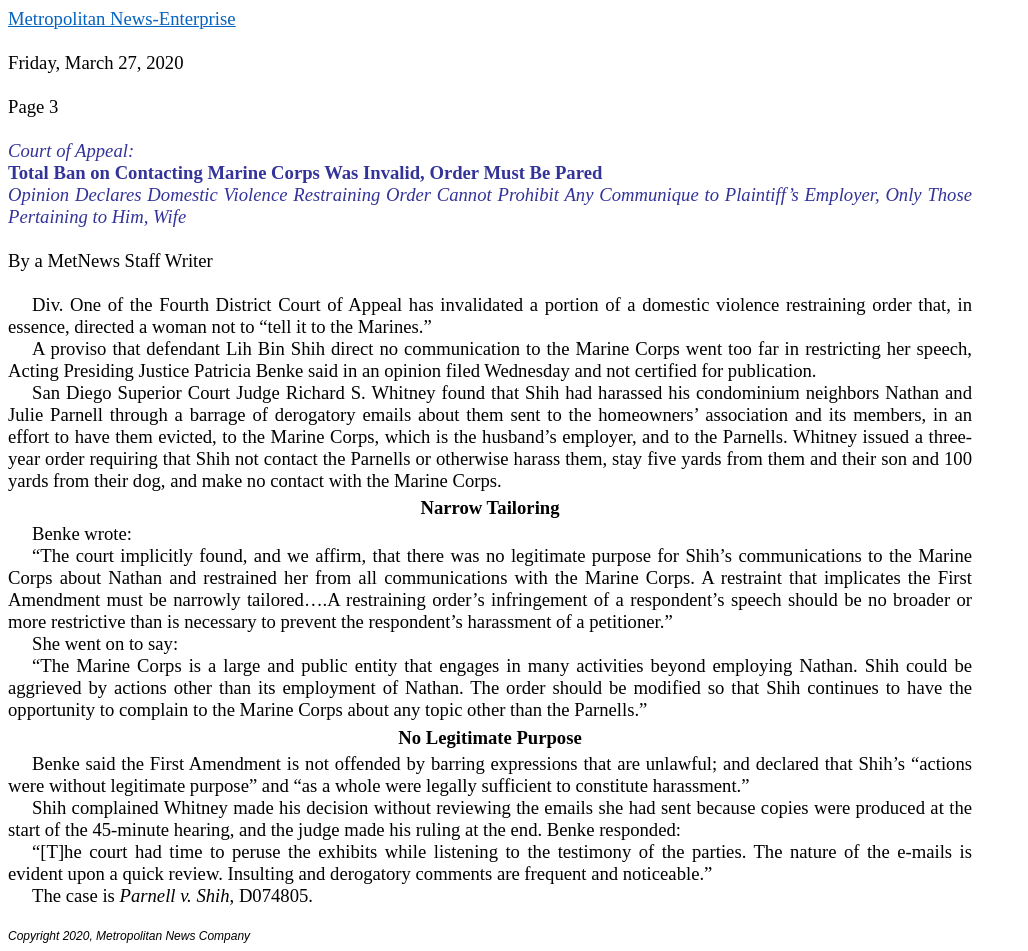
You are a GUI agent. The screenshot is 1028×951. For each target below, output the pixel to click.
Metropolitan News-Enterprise (121, 18)
